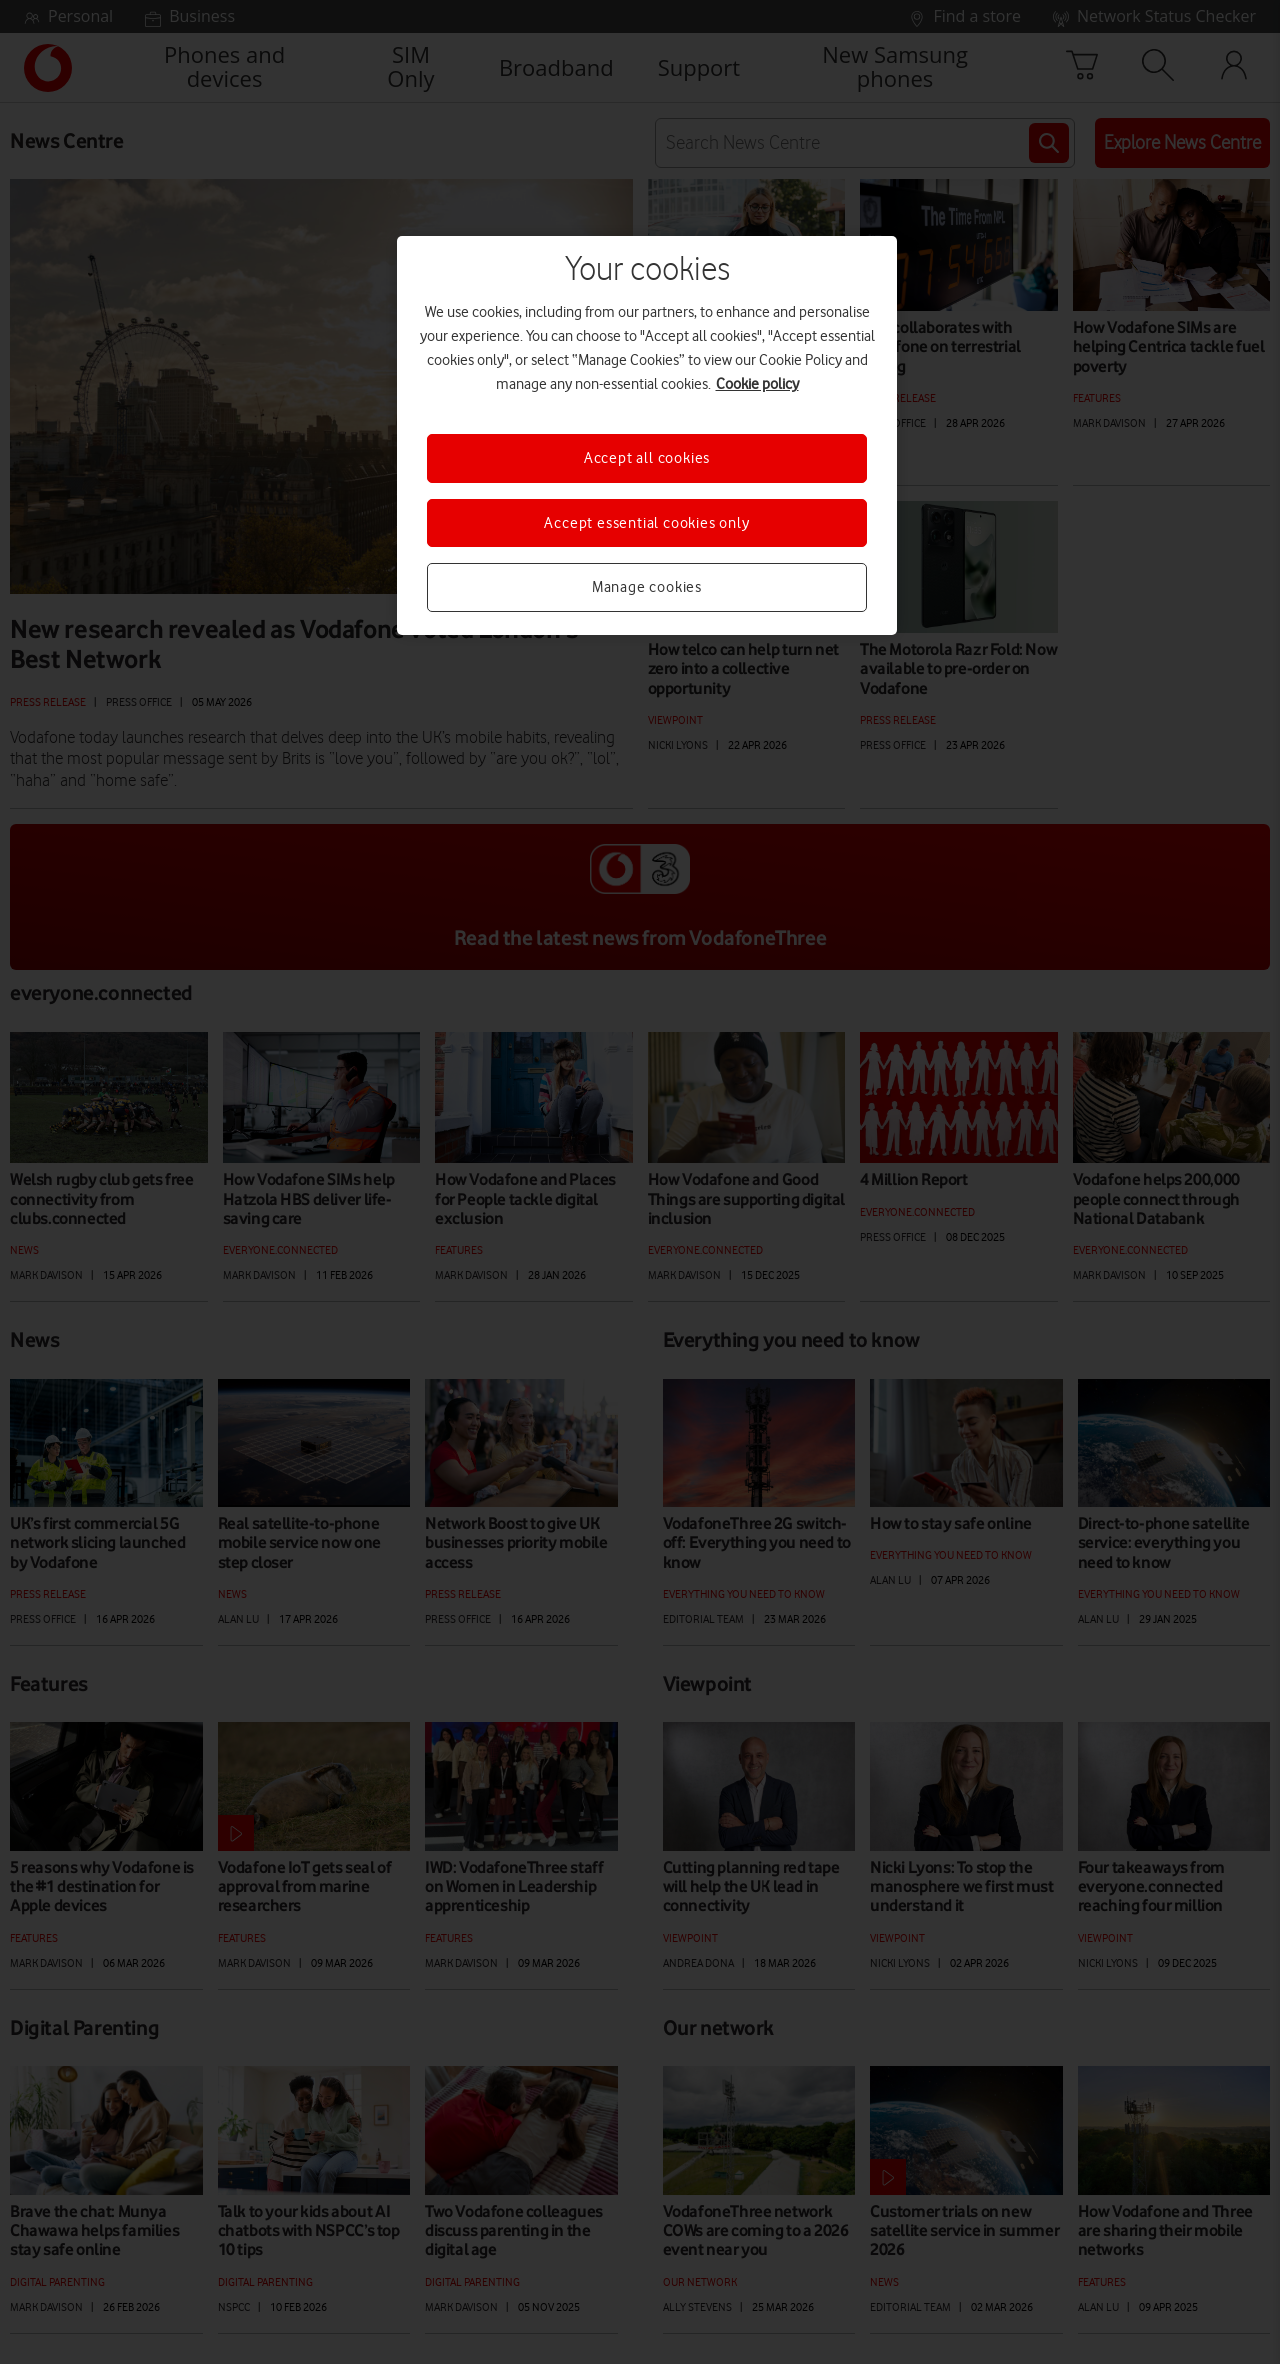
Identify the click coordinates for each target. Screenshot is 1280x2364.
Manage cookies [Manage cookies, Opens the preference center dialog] (647, 587)
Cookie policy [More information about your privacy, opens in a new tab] (757, 384)
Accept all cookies (647, 458)
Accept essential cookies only (646, 523)
